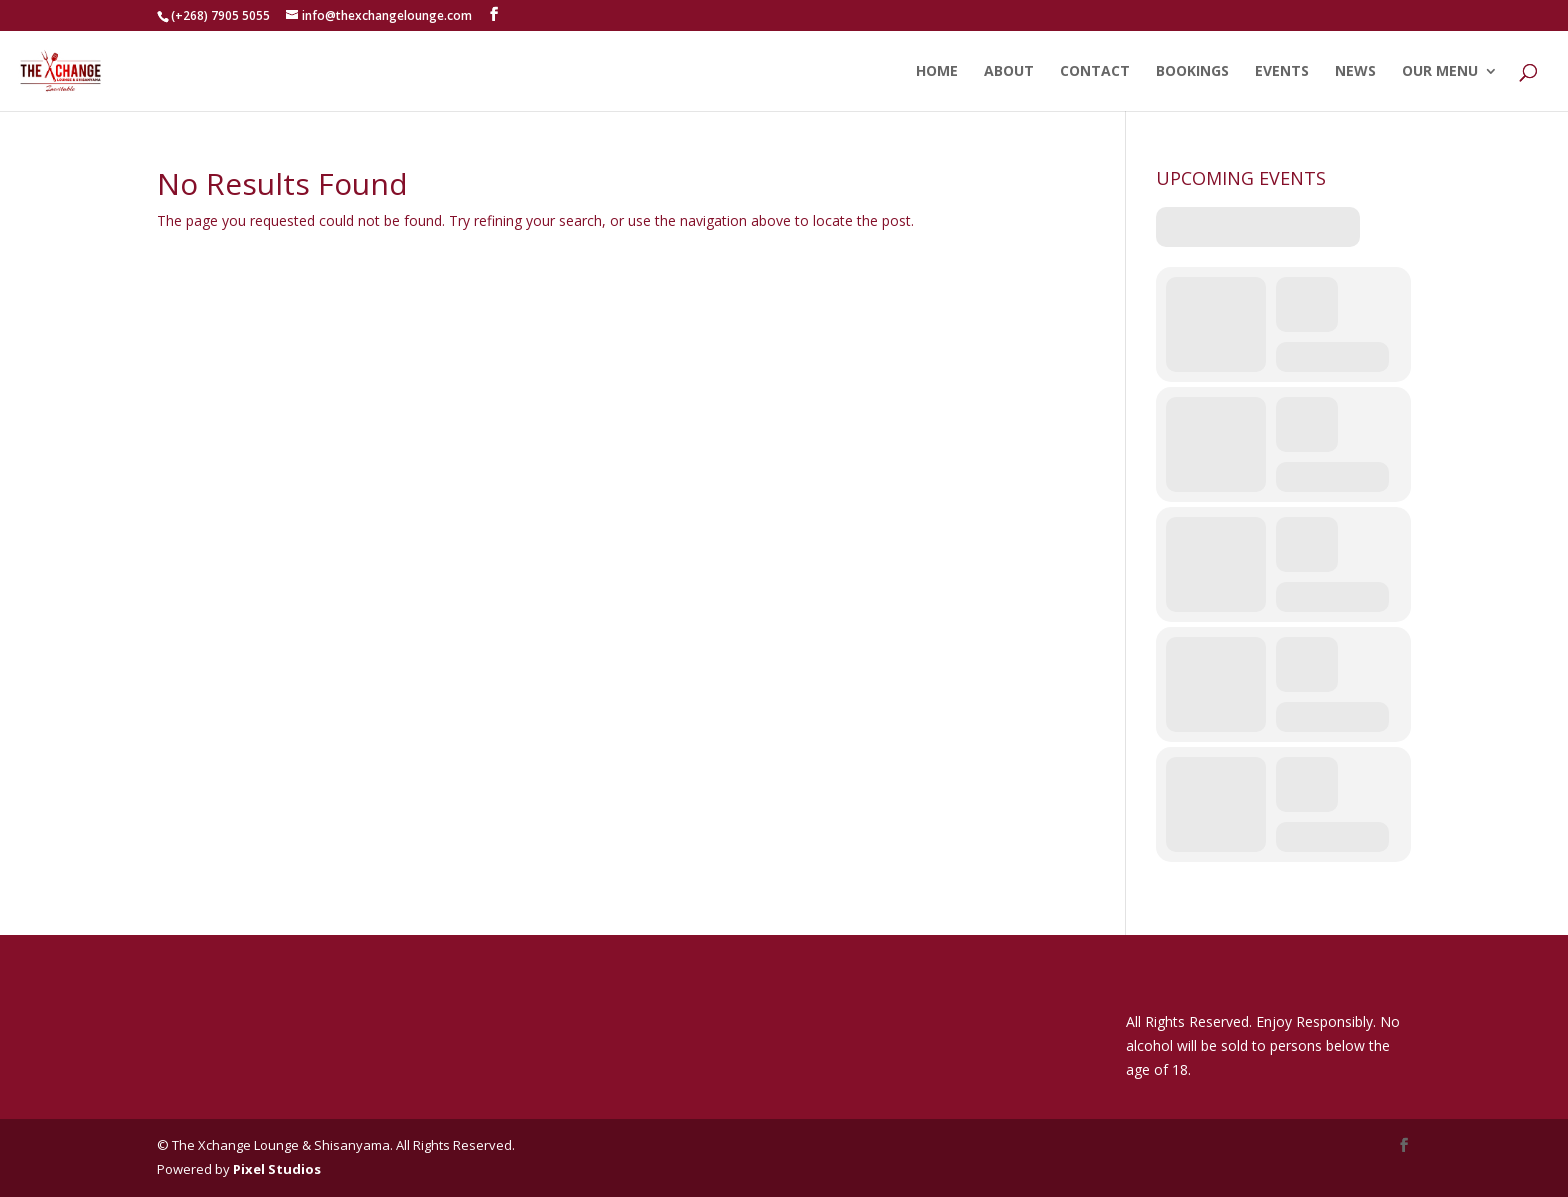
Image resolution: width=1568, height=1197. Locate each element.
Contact (1095, 72)
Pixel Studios (277, 1169)
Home (937, 72)
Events (1282, 72)
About (1009, 72)
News (1355, 72)
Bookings (1192, 72)
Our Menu (1440, 72)
